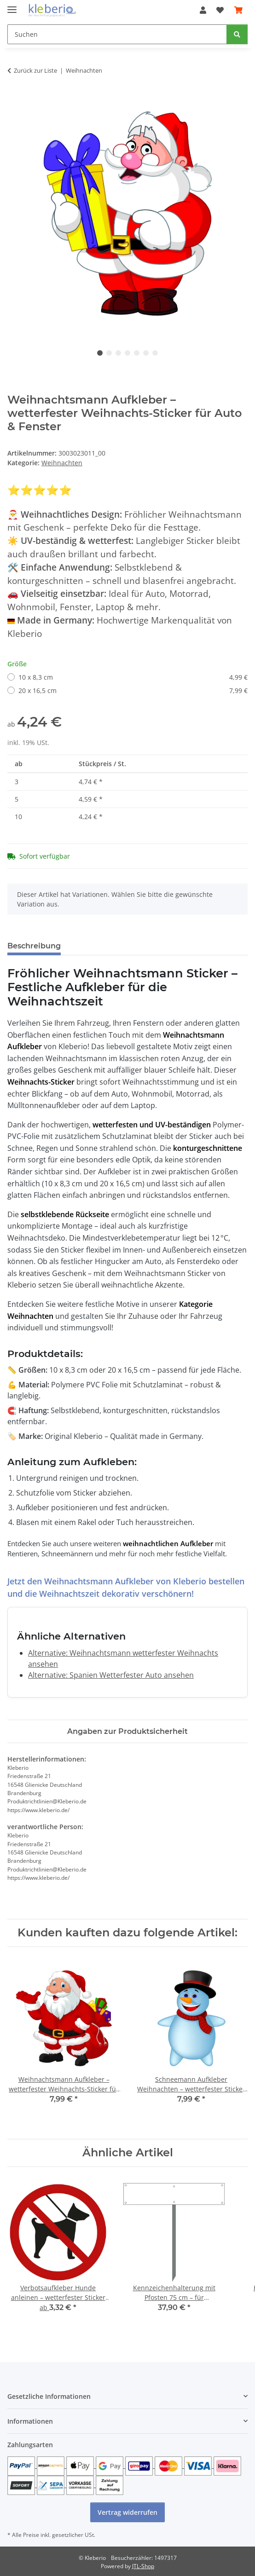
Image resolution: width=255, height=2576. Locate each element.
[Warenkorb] (238, 10)
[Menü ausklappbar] (12, 6)
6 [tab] (146, 353)
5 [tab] (136, 353)
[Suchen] (117, 34)
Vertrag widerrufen (127, 2512)
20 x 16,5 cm (133, 690)
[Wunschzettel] (220, 10)
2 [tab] (109, 353)
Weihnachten (61, 462)
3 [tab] (118, 353)
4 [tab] (127, 353)
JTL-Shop (143, 2566)
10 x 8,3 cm (133, 677)
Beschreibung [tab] (34, 945)
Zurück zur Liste (35, 70)
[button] (203, 10)
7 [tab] (155, 353)
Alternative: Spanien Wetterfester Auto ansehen (111, 1675)
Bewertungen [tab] (101, 945)
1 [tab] (100, 353)
